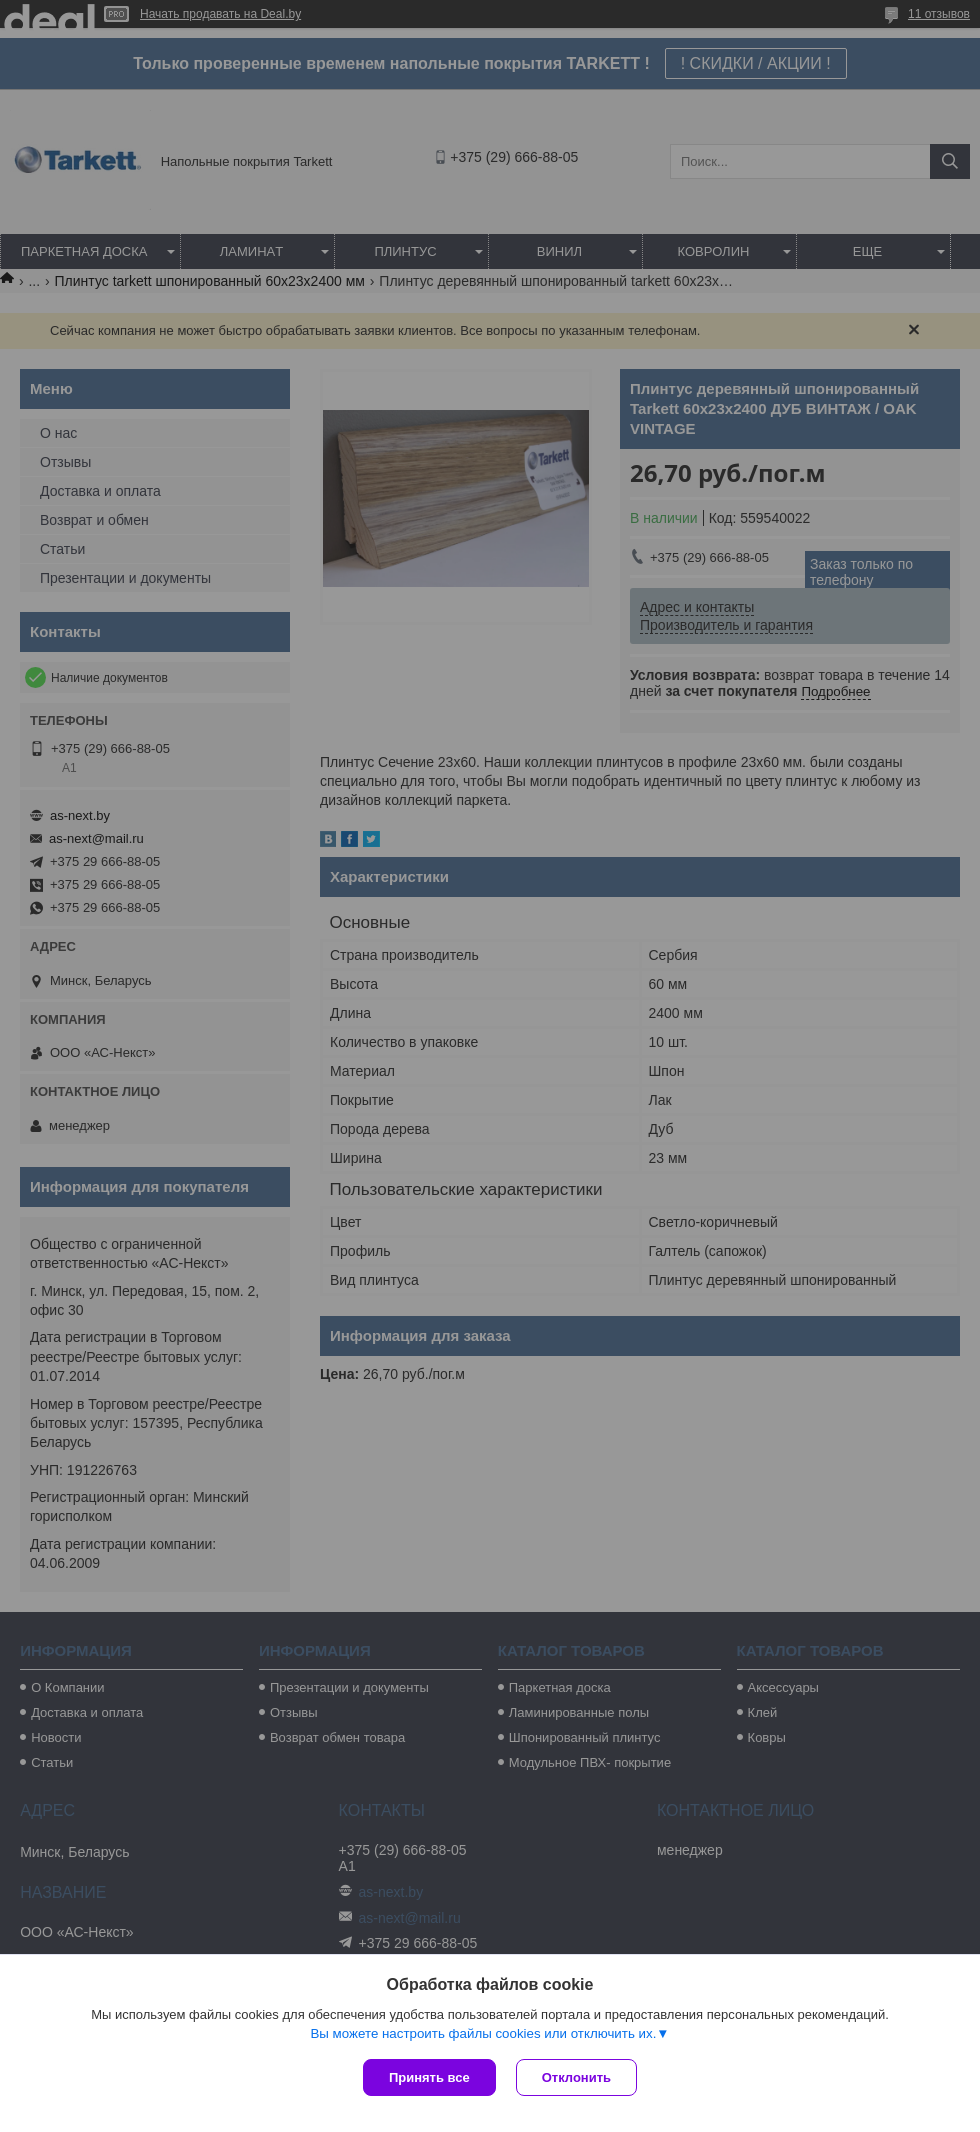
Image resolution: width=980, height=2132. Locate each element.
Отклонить (576, 2077)
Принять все (429, 2077)
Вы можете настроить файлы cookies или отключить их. (483, 2033)
